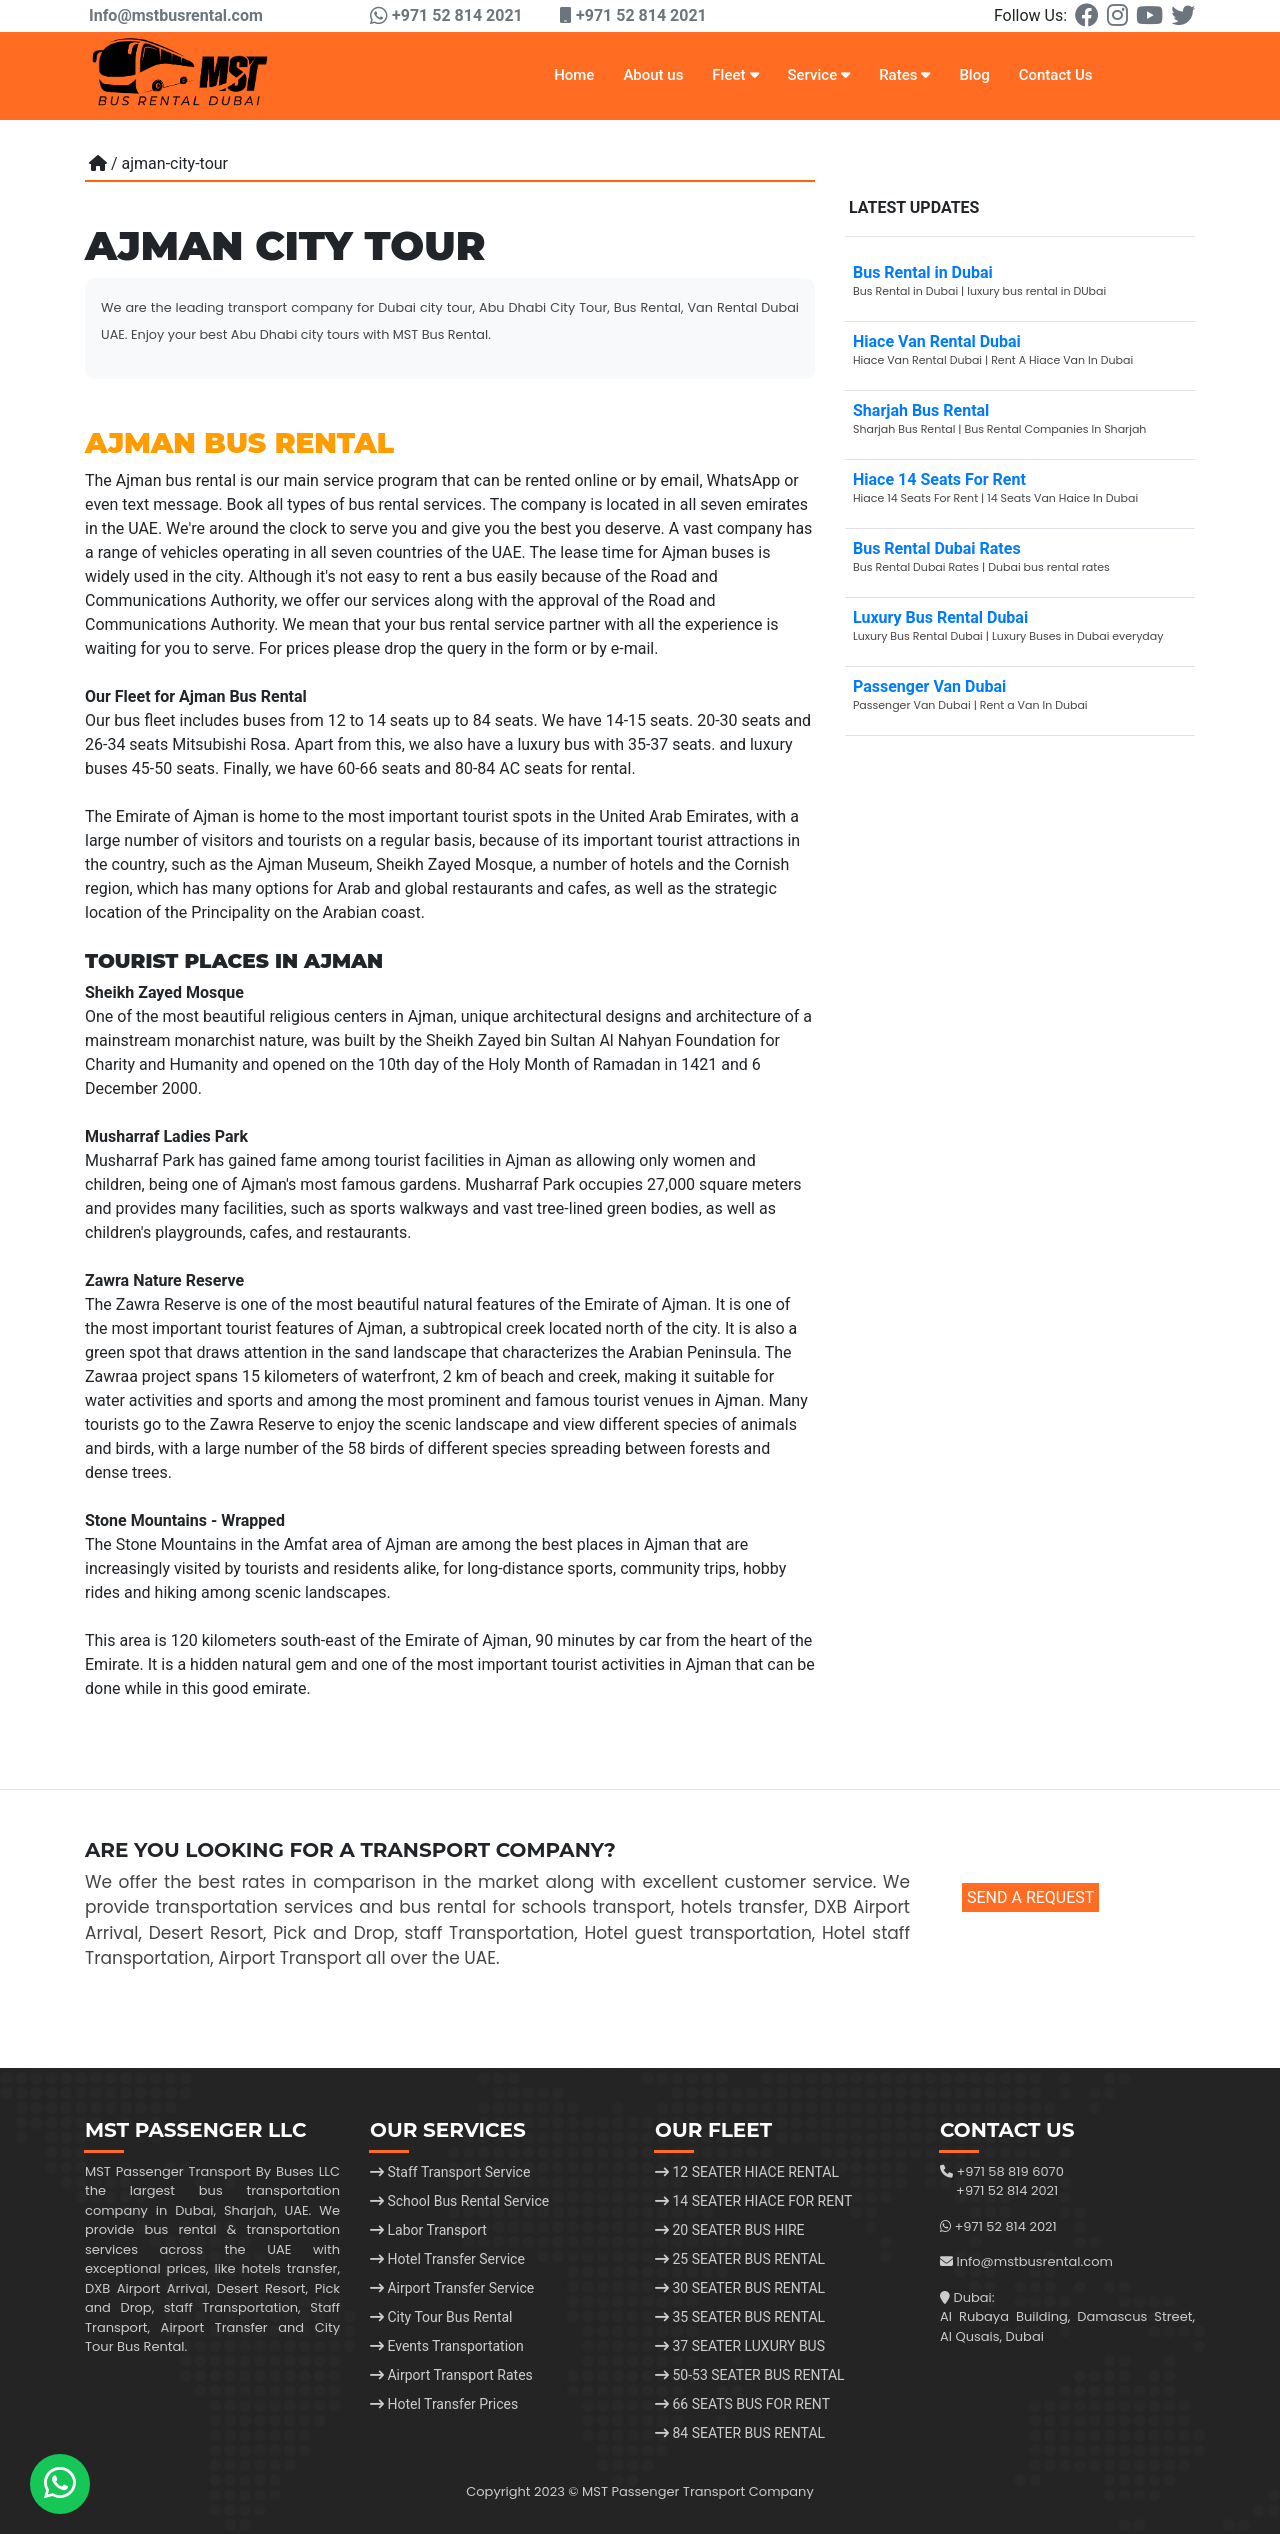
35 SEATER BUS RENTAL (740, 2317)
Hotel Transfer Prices (444, 2404)
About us (653, 75)
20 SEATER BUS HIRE (730, 2230)
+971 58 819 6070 (1009, 2171)
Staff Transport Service (450, 2172)
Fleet (735, 75)
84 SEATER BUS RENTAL (740, 2433)
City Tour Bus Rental (441, 2317)
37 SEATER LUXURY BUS (740, 2346)
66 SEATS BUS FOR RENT (742, 2404)
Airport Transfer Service (452, 2288)
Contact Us (1056, 75)
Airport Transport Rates (451, 2375)
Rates (904, 75)
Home (574, 75)
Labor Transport (428, 2230)
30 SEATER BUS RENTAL (740, 2288)
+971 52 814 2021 (1007, 2190)
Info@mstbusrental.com (174, 15)
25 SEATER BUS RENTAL (740, 2259)
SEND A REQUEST (1030, 1897)
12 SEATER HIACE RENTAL (747, 2172)
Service (818, 75)
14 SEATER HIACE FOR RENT (753, 2201)
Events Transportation (447, 2346)
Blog (974, 75)
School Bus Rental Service (459, 2201)
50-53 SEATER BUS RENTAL (750, 2375)
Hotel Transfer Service (447, 2259)
